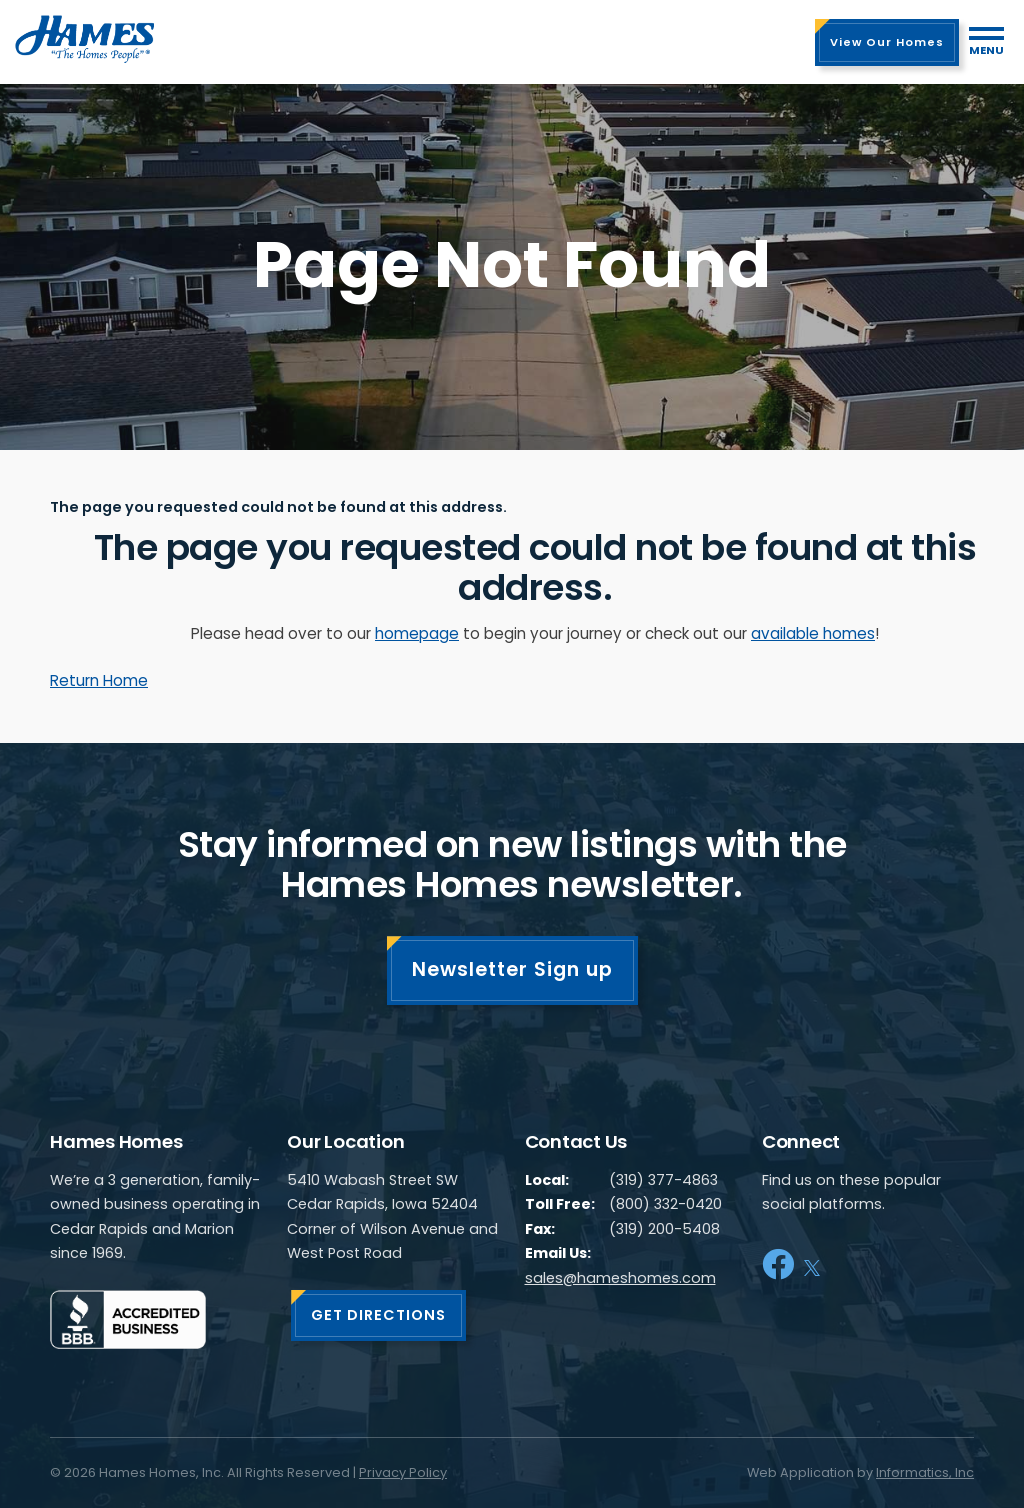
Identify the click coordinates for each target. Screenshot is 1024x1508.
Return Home (99, 680)
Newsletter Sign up (512, 969)
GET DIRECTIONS (378, 1315)
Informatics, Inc (925, 1472)
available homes (813, 633)
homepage (417, 633)
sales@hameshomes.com (620, 1278)
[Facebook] (778, 1264)
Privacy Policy (403, 1472)
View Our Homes (887, 42)
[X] (812, 1264)
